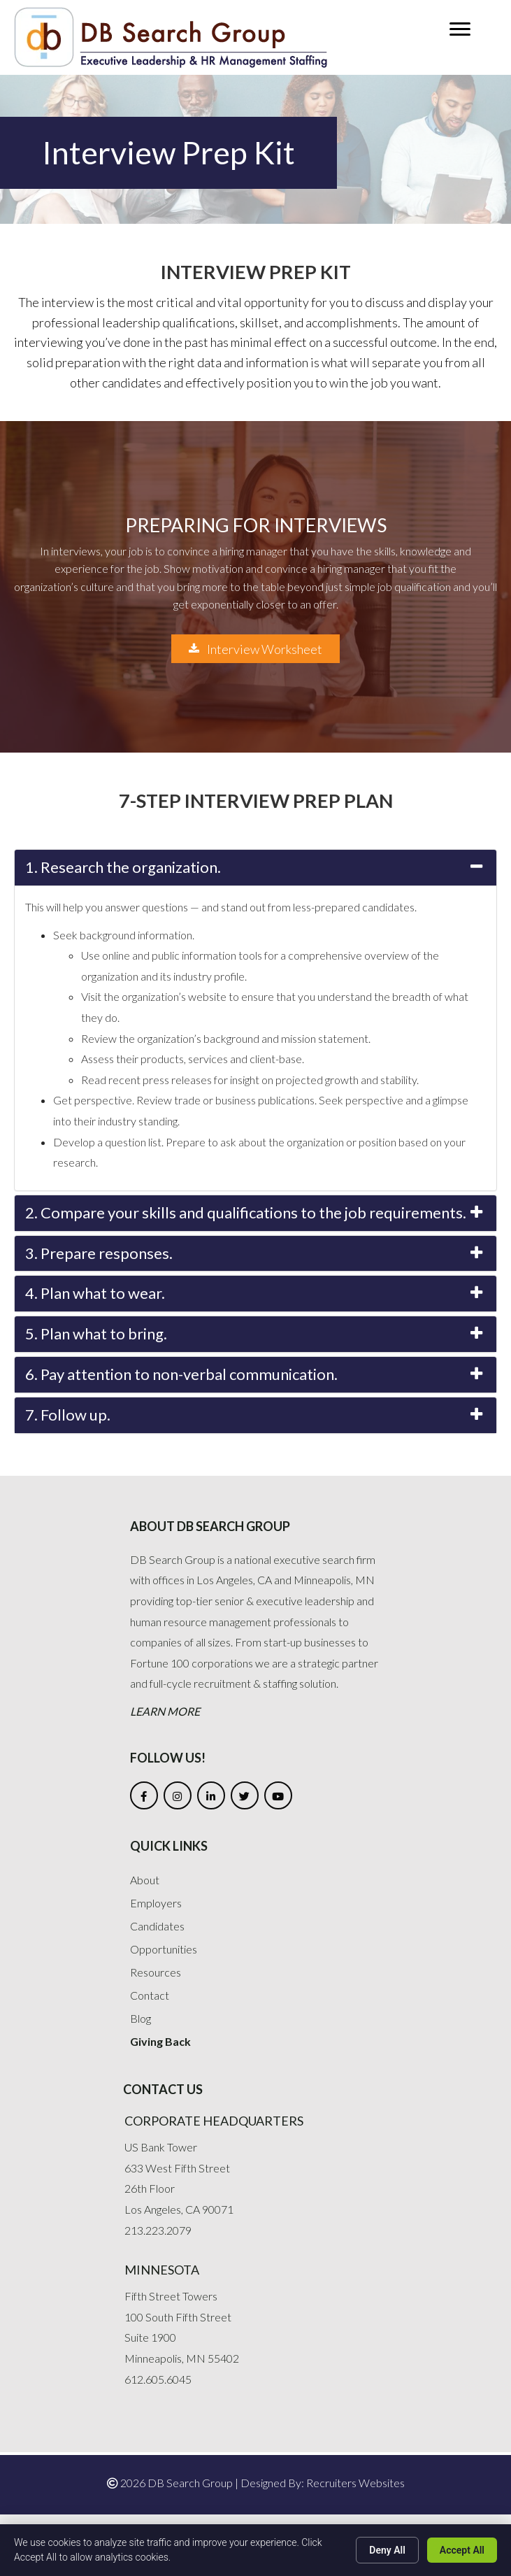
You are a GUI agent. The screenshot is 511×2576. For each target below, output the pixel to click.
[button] (459, 29)
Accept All (462, 2550)
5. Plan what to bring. (96, 1333)
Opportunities (163, 1949)
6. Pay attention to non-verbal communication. (181, 1374)
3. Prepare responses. (99, 1253)
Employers (156, 1902)
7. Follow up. (67, 1414)
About (144, 1879)
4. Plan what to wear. (95, 1292)
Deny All (387, 2550)
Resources (155, 1972)
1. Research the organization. (123, 867)
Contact (149, 1995)
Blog (140, 2018)
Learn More (165, 1711)
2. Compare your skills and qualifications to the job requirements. (245, 1212)
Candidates (157, 1926)
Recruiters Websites (355, 2482)
